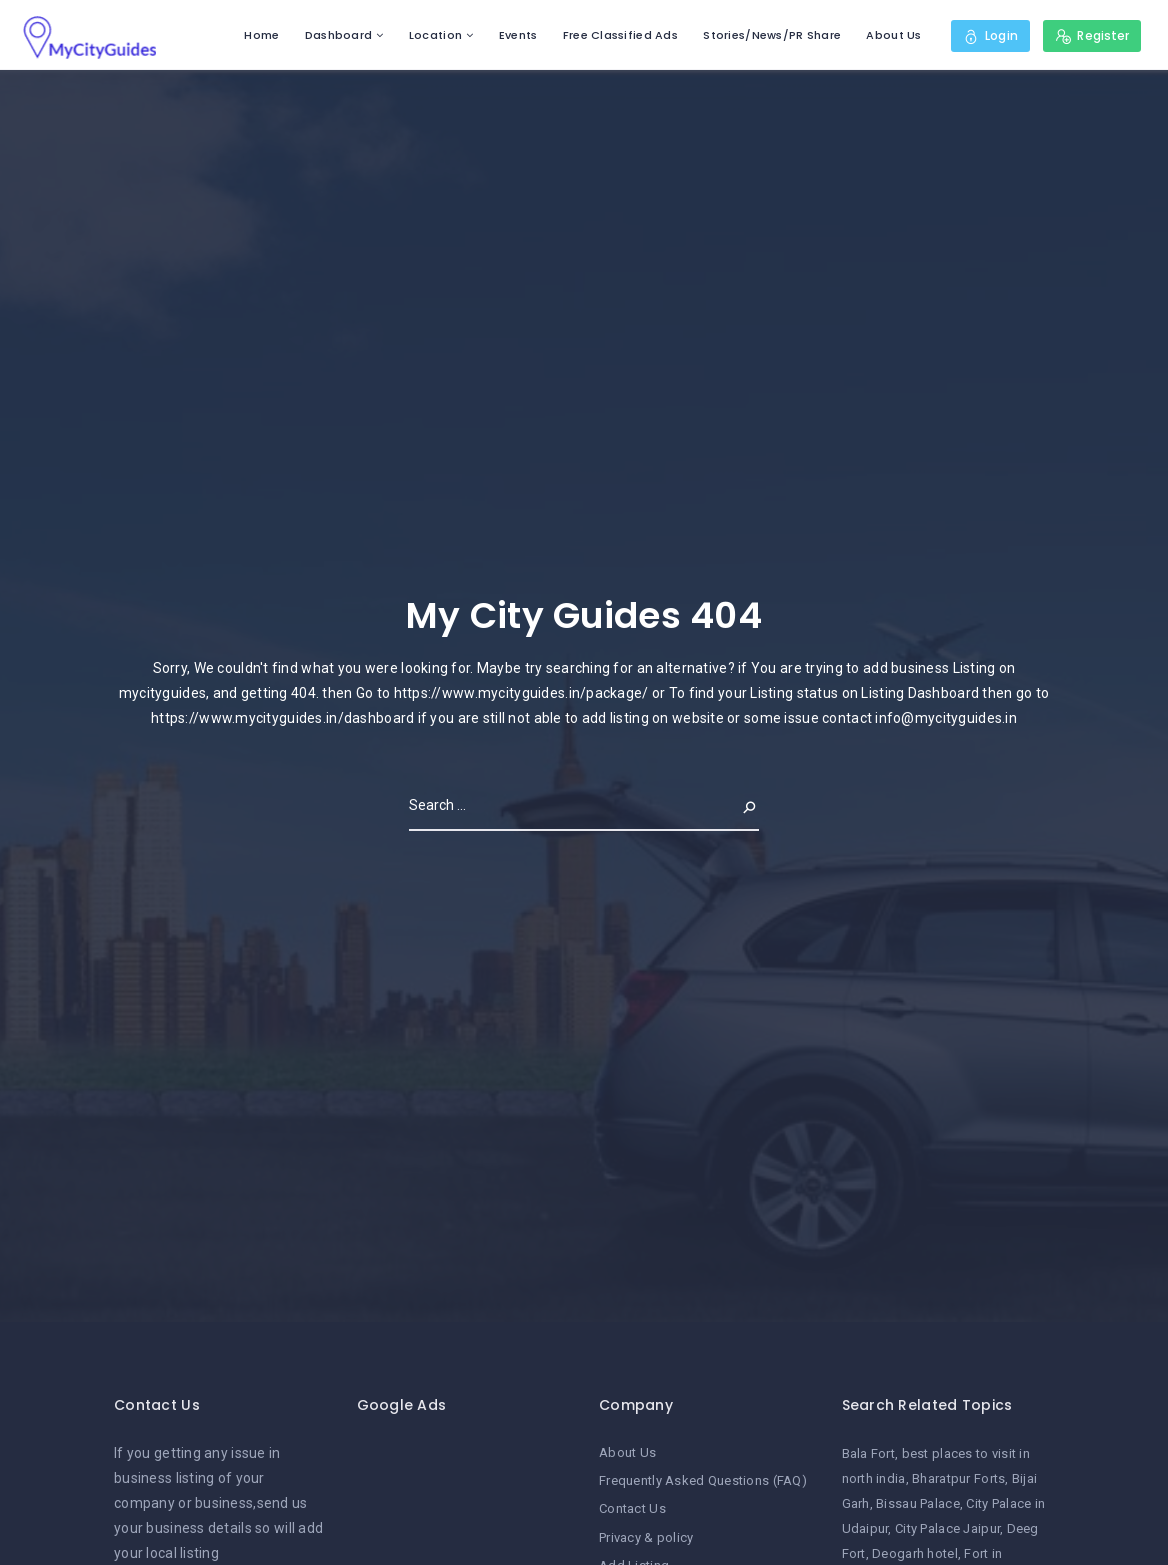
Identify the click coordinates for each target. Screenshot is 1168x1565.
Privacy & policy (646, 1537)
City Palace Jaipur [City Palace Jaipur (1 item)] (947, 1528)
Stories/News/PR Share (772, 35)
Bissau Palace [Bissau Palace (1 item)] (918, 1503)
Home (261, 35)
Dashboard (339, 35)
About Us (893, 35)
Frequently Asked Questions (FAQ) (703, 1480)
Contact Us (632, 1508)
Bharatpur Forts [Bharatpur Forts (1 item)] (958, 1478)
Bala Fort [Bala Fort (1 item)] (869, 1453)
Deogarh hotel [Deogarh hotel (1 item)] (915, 1553)
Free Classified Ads (620, 35)
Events (518, 35)
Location (435, 35)
